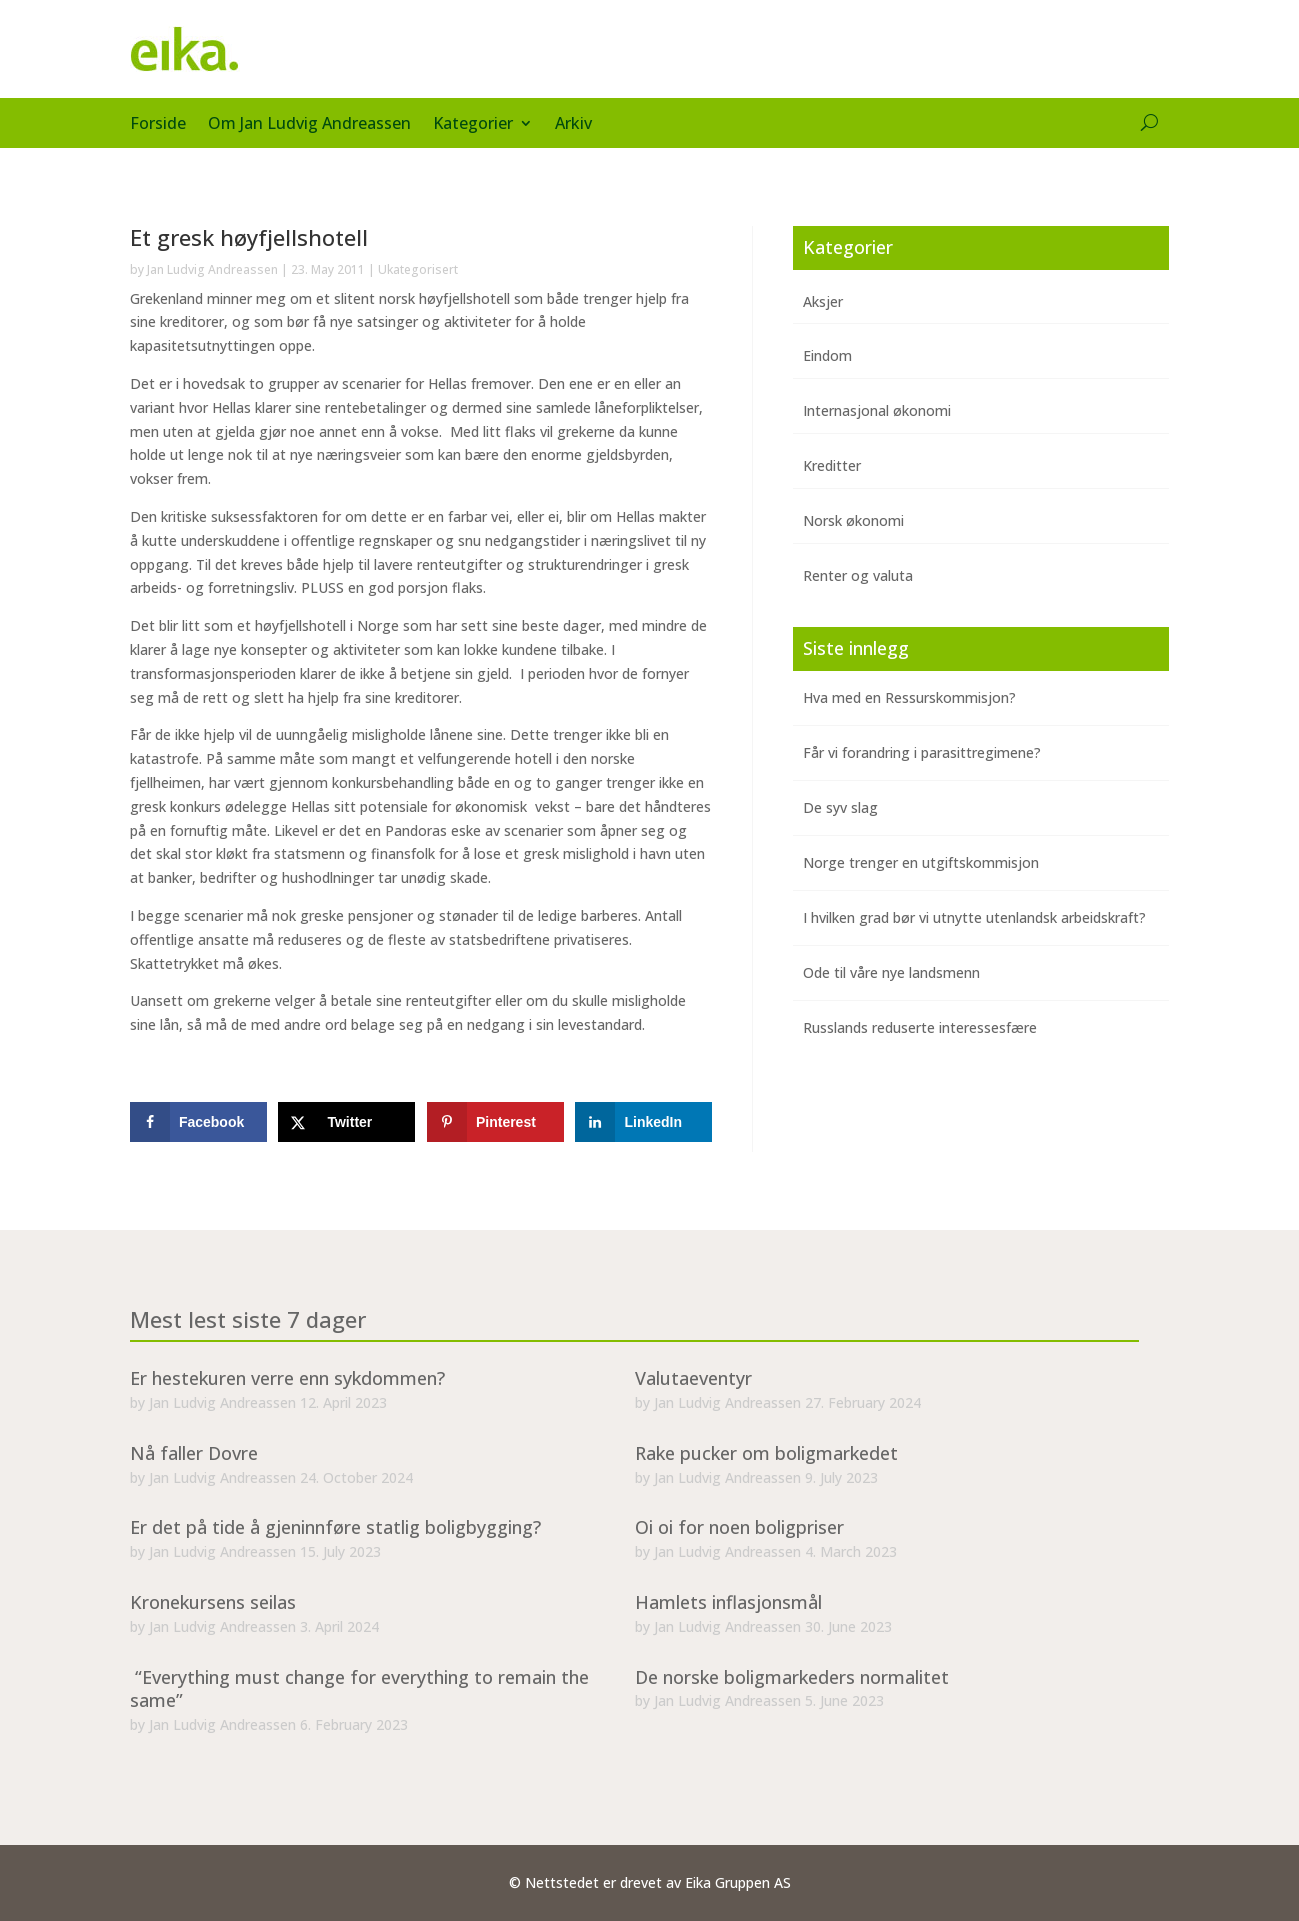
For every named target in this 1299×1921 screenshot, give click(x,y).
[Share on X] (346, 1122)
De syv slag (840, 807)
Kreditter (832, 465)
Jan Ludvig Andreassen (212, 269)
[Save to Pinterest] (495, 1122)
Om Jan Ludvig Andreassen (309, 125)
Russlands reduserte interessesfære (920, 1027)
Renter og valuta (858, 575)
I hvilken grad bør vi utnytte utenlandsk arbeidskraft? (974, 917)
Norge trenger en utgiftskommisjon (921, 862)
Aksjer (823, 301)
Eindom (827, 355)
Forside (158, 125)
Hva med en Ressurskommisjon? (909, 697)
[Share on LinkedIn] (643, 1122)
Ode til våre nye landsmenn (891, 972)
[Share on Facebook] (198, 1122)
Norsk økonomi (853, 520)
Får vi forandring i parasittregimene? (922, 752)
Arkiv (573, 125)
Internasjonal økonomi (877, 410)
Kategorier (473, 125)
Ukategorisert (418, 269)
